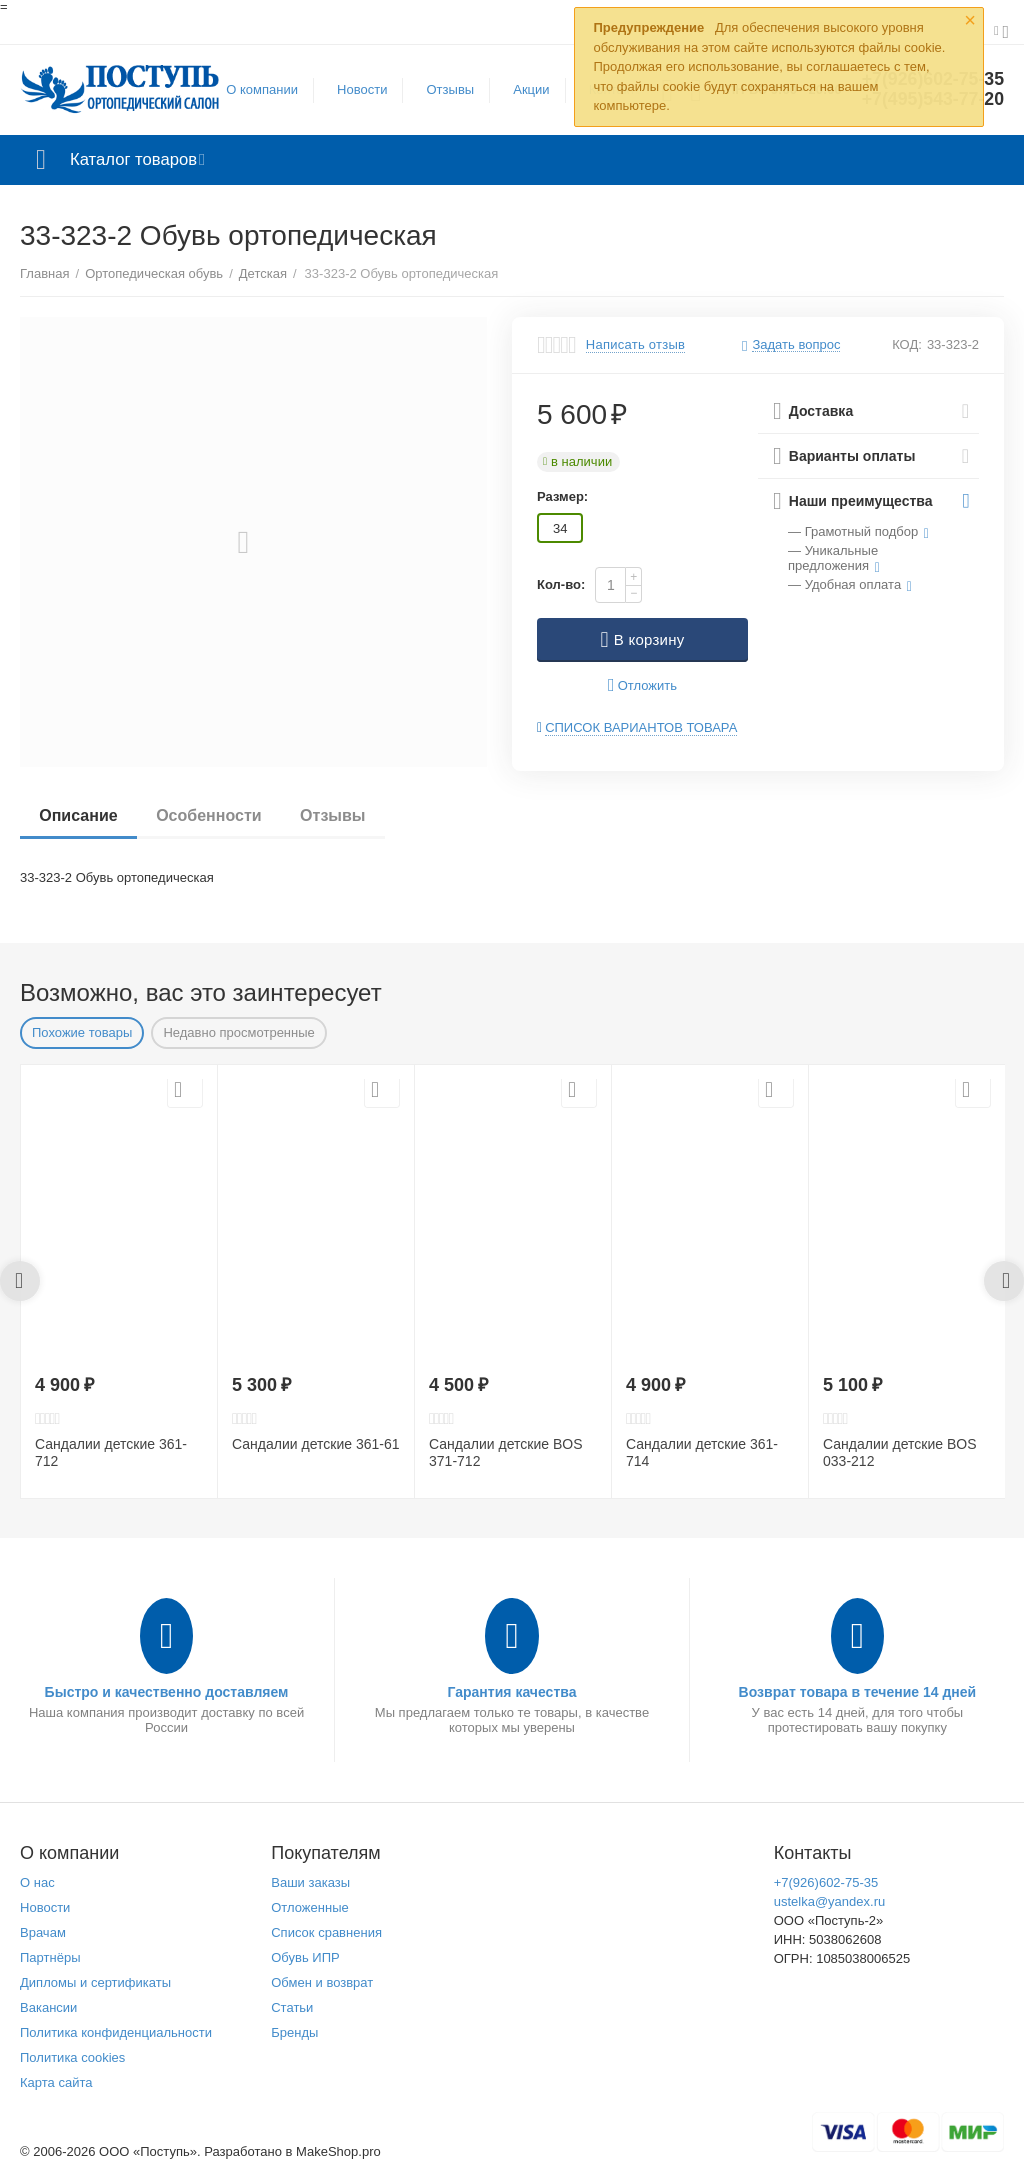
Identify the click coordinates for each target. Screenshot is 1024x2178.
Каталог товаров (138, 160)
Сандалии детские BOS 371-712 (506, 1452)
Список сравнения (326, 1932)
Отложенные (310, 1907)
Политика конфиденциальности (116, 2032)
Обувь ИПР (305, 1957)
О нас (37, 1882)
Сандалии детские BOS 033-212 (900, 1452)
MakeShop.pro (338, 2151)
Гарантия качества (511, 1692)
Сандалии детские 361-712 (111, 1452)
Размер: (562, 496)
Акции (530, 89)
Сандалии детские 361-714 (702, 1452)
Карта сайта (56, 2082)
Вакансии (48, 2007)
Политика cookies (72, 2057)
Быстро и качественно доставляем (167, 1692)
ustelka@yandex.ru (830, 1901)
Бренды (294, 2032)
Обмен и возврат (322, 1982)
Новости (361, 89)
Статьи (292, 2007)
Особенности (210, 815)
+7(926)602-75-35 (826, 1882)
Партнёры (50, 1957)
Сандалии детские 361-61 (316, 1444)
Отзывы (449, 89)
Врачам (43, 1932)
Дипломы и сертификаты (95, 1982)
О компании (261, 89)
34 (560, 528)
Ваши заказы (310, 1882)
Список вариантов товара (641, 727)
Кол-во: (561, 584)
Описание (79, 815)
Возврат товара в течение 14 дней (858, 1692)
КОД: (907, 344)
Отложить (642, 685)
